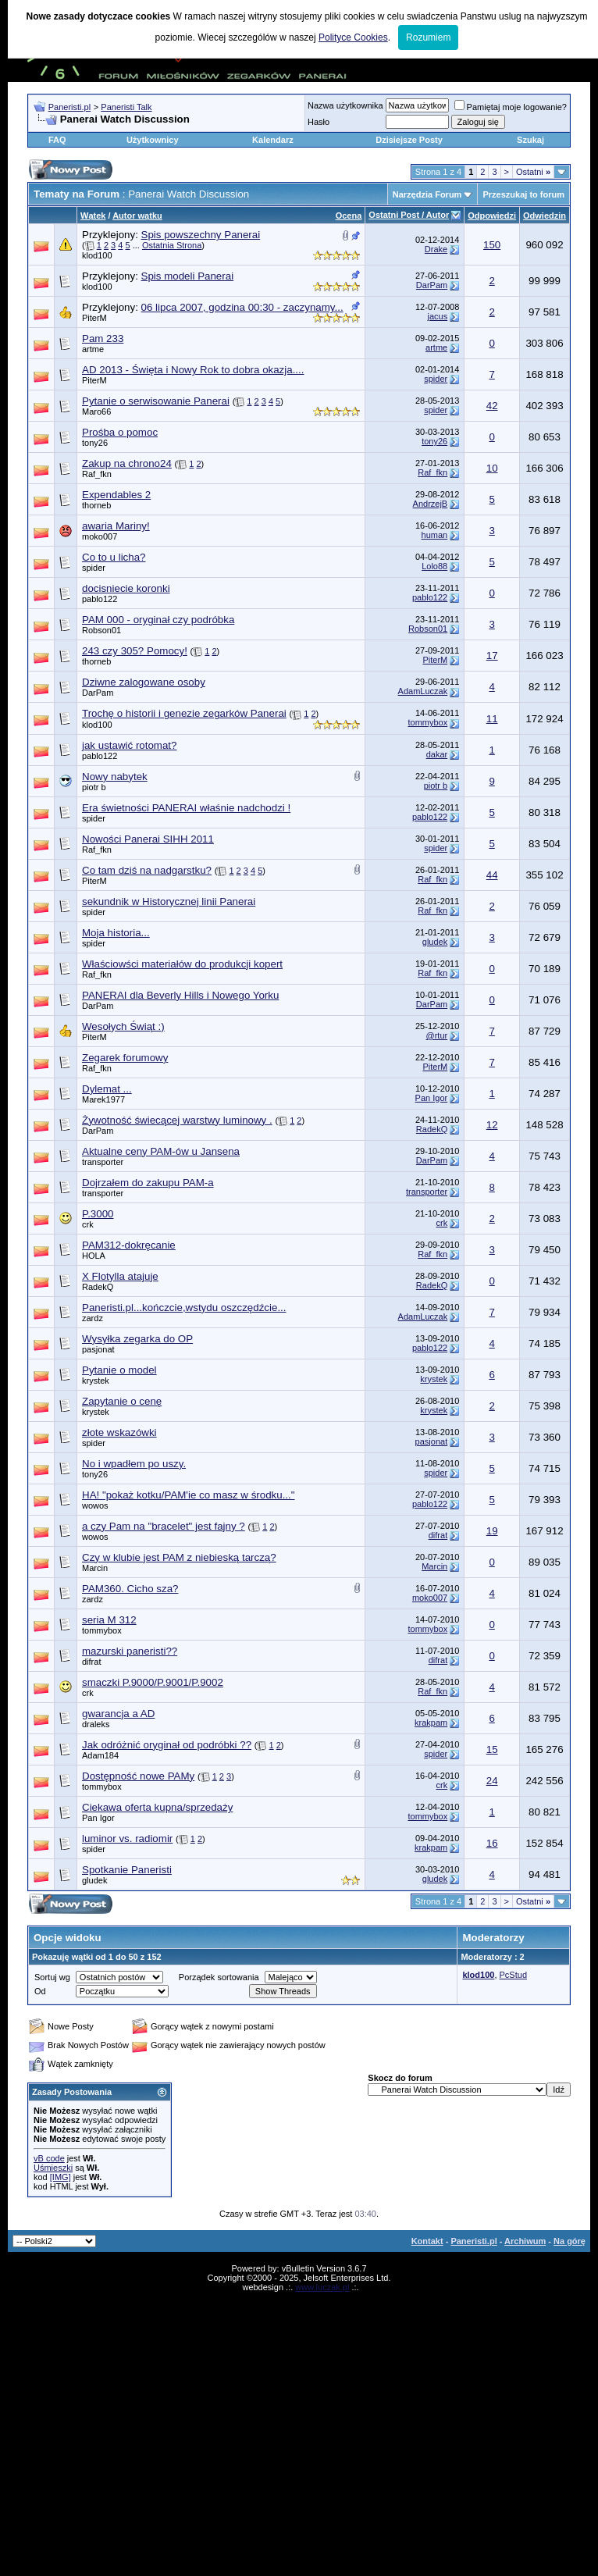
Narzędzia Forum (427, 194)
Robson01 (101, 630)
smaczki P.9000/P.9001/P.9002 (152, 1682)
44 (492, 875)
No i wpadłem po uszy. (134, 1464)
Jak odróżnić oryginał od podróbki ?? (166, 1745)
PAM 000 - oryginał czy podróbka (158, 619)
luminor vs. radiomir (127, 1838)
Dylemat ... (107, 1089)
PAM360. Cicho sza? (130, 1588)
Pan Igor (431, 1098)
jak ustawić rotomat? (129, 745)
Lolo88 (434, 566)
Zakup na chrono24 (127, 463)
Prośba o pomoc (120, 432)
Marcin (95, 1568)
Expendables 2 (116, 495)
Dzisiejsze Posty (409, 139)
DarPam (431, 285)
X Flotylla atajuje (120, 1276)
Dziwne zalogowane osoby (143, 682)
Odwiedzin (544, 215)
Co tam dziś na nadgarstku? (147, 870)
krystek (95, 1380)
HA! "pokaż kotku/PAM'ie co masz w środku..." (188, 1495)
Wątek (92, 215)
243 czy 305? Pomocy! (134, 651)
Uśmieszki (53, 2167)
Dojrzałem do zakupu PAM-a (148, 1182)
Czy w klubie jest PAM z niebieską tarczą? (179, 1557)
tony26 (95, 442)
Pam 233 (102, 338)
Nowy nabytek (115, 776)
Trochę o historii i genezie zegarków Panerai (184, 713)
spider (435, 378)
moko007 (99, 536)
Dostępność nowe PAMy (138, 1776)
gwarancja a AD (118, 1713)
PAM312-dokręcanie (129, 1245)
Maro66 (96, 411)
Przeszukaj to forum (523, 194)
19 (492, 1531)
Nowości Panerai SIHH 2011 (148, 839)
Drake (436, 249)
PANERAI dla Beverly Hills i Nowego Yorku (180, 995)
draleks (95, 1724)
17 (492, 655)
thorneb (96, 505)
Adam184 (100, 1755)
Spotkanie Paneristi (127, 1870)
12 (492, 1125)
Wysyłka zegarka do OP (137, 1339)
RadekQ (431, 1129)
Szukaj (530, 139)
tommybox (427, 722)
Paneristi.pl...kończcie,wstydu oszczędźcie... (184, 1307)
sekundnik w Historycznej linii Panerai (168, 901)
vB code (49, 2158)
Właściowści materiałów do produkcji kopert (182, 964)
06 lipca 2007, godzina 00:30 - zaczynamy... (242, 307)
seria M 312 (109, 1620)
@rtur (437, 1035)
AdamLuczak (423, 691)
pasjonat (98, 1349)
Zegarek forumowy (125, 1058)
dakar (437, 754)
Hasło (318, 121)
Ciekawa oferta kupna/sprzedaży (157, 1807)
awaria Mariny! (116, 526)
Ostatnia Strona (171, 245)
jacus (438, 316)
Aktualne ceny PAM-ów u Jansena (161, 1151)
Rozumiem (428, 37)
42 (492, 406)
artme (93, 349)
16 (492, 1843)
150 (491, 245)
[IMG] (60, 2177)
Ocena (349, 215)
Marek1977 (103, 1099)
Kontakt (427, 2241)
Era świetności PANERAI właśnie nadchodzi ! (186, 808)
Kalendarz (273, 139)
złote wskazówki (119, 1432)
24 (492, 1781)
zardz (92, 1318)
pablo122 (99, 599)
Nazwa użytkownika (345, 105)
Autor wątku (137, 215)
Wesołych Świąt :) (123, 1026)
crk (88, 1224)
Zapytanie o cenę (122, 1401)
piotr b (94, 787)
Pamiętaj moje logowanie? (510, 107)
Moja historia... (116, 933)
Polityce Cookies (353, 37)
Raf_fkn (97, 474)
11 (492, 719)
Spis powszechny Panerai (201, 234)
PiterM (94, 317)
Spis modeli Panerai (187, 276)
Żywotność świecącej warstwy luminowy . (177, 1120)
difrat (438, 1535)
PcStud (513, 1974)
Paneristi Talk (126, 107)
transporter (102, 1162)
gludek (434, 941)
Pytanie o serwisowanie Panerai (156, 401)
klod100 (97, 255)
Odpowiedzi (492, 215)
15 (492, 1749)
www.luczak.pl (322, 2287)
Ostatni (533, 171)
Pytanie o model (119, 1370)
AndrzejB (430, 503)
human (435, 535)
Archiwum (525, 2241)
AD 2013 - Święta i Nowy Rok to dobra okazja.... (193, 370)
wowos (95, 1505)
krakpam (431, 1722)
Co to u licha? (114, 557)
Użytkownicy (152, 139)
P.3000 (98, 1214)
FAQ (57, 139)
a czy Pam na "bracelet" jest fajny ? (163, 1526)
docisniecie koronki (126, 588)
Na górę (570, 2241)
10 (492, 468)
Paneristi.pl (69, 107)
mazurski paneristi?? (129, 1651)
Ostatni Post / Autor (408, 214)
